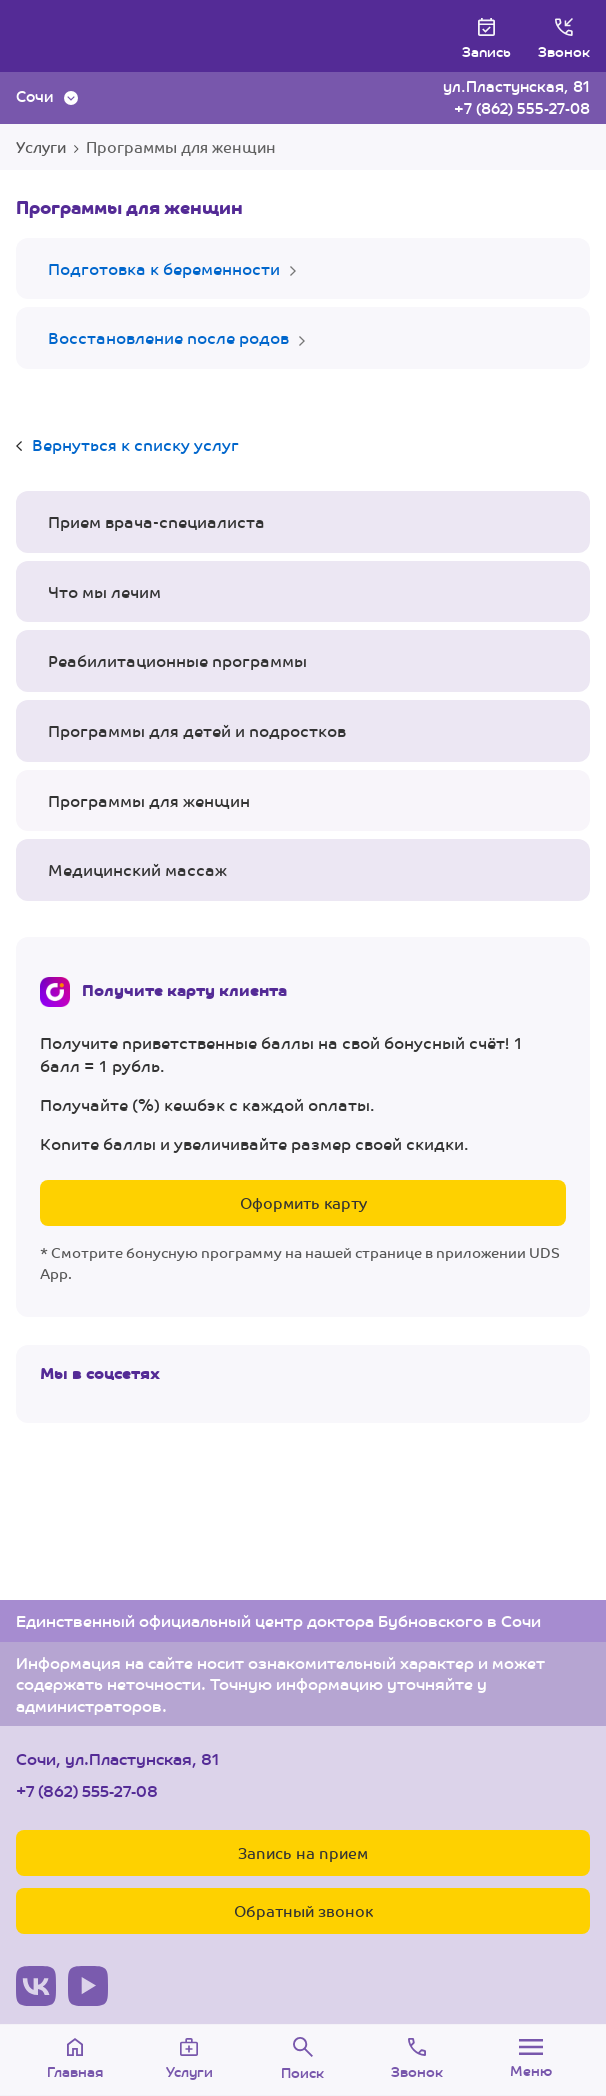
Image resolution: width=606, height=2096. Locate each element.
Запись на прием (303, 1852)
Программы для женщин (149, 800)
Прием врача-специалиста (156, 521)
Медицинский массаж (137, 869)
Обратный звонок (303, 1910)
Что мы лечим (104, 591)
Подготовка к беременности (164, 268)
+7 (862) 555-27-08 (522, 107)
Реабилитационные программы (177, 660)
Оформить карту (303, 1202)
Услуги (41, 146)
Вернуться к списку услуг (135, 444)
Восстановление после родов (168, 337)
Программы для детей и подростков (197, 730)
